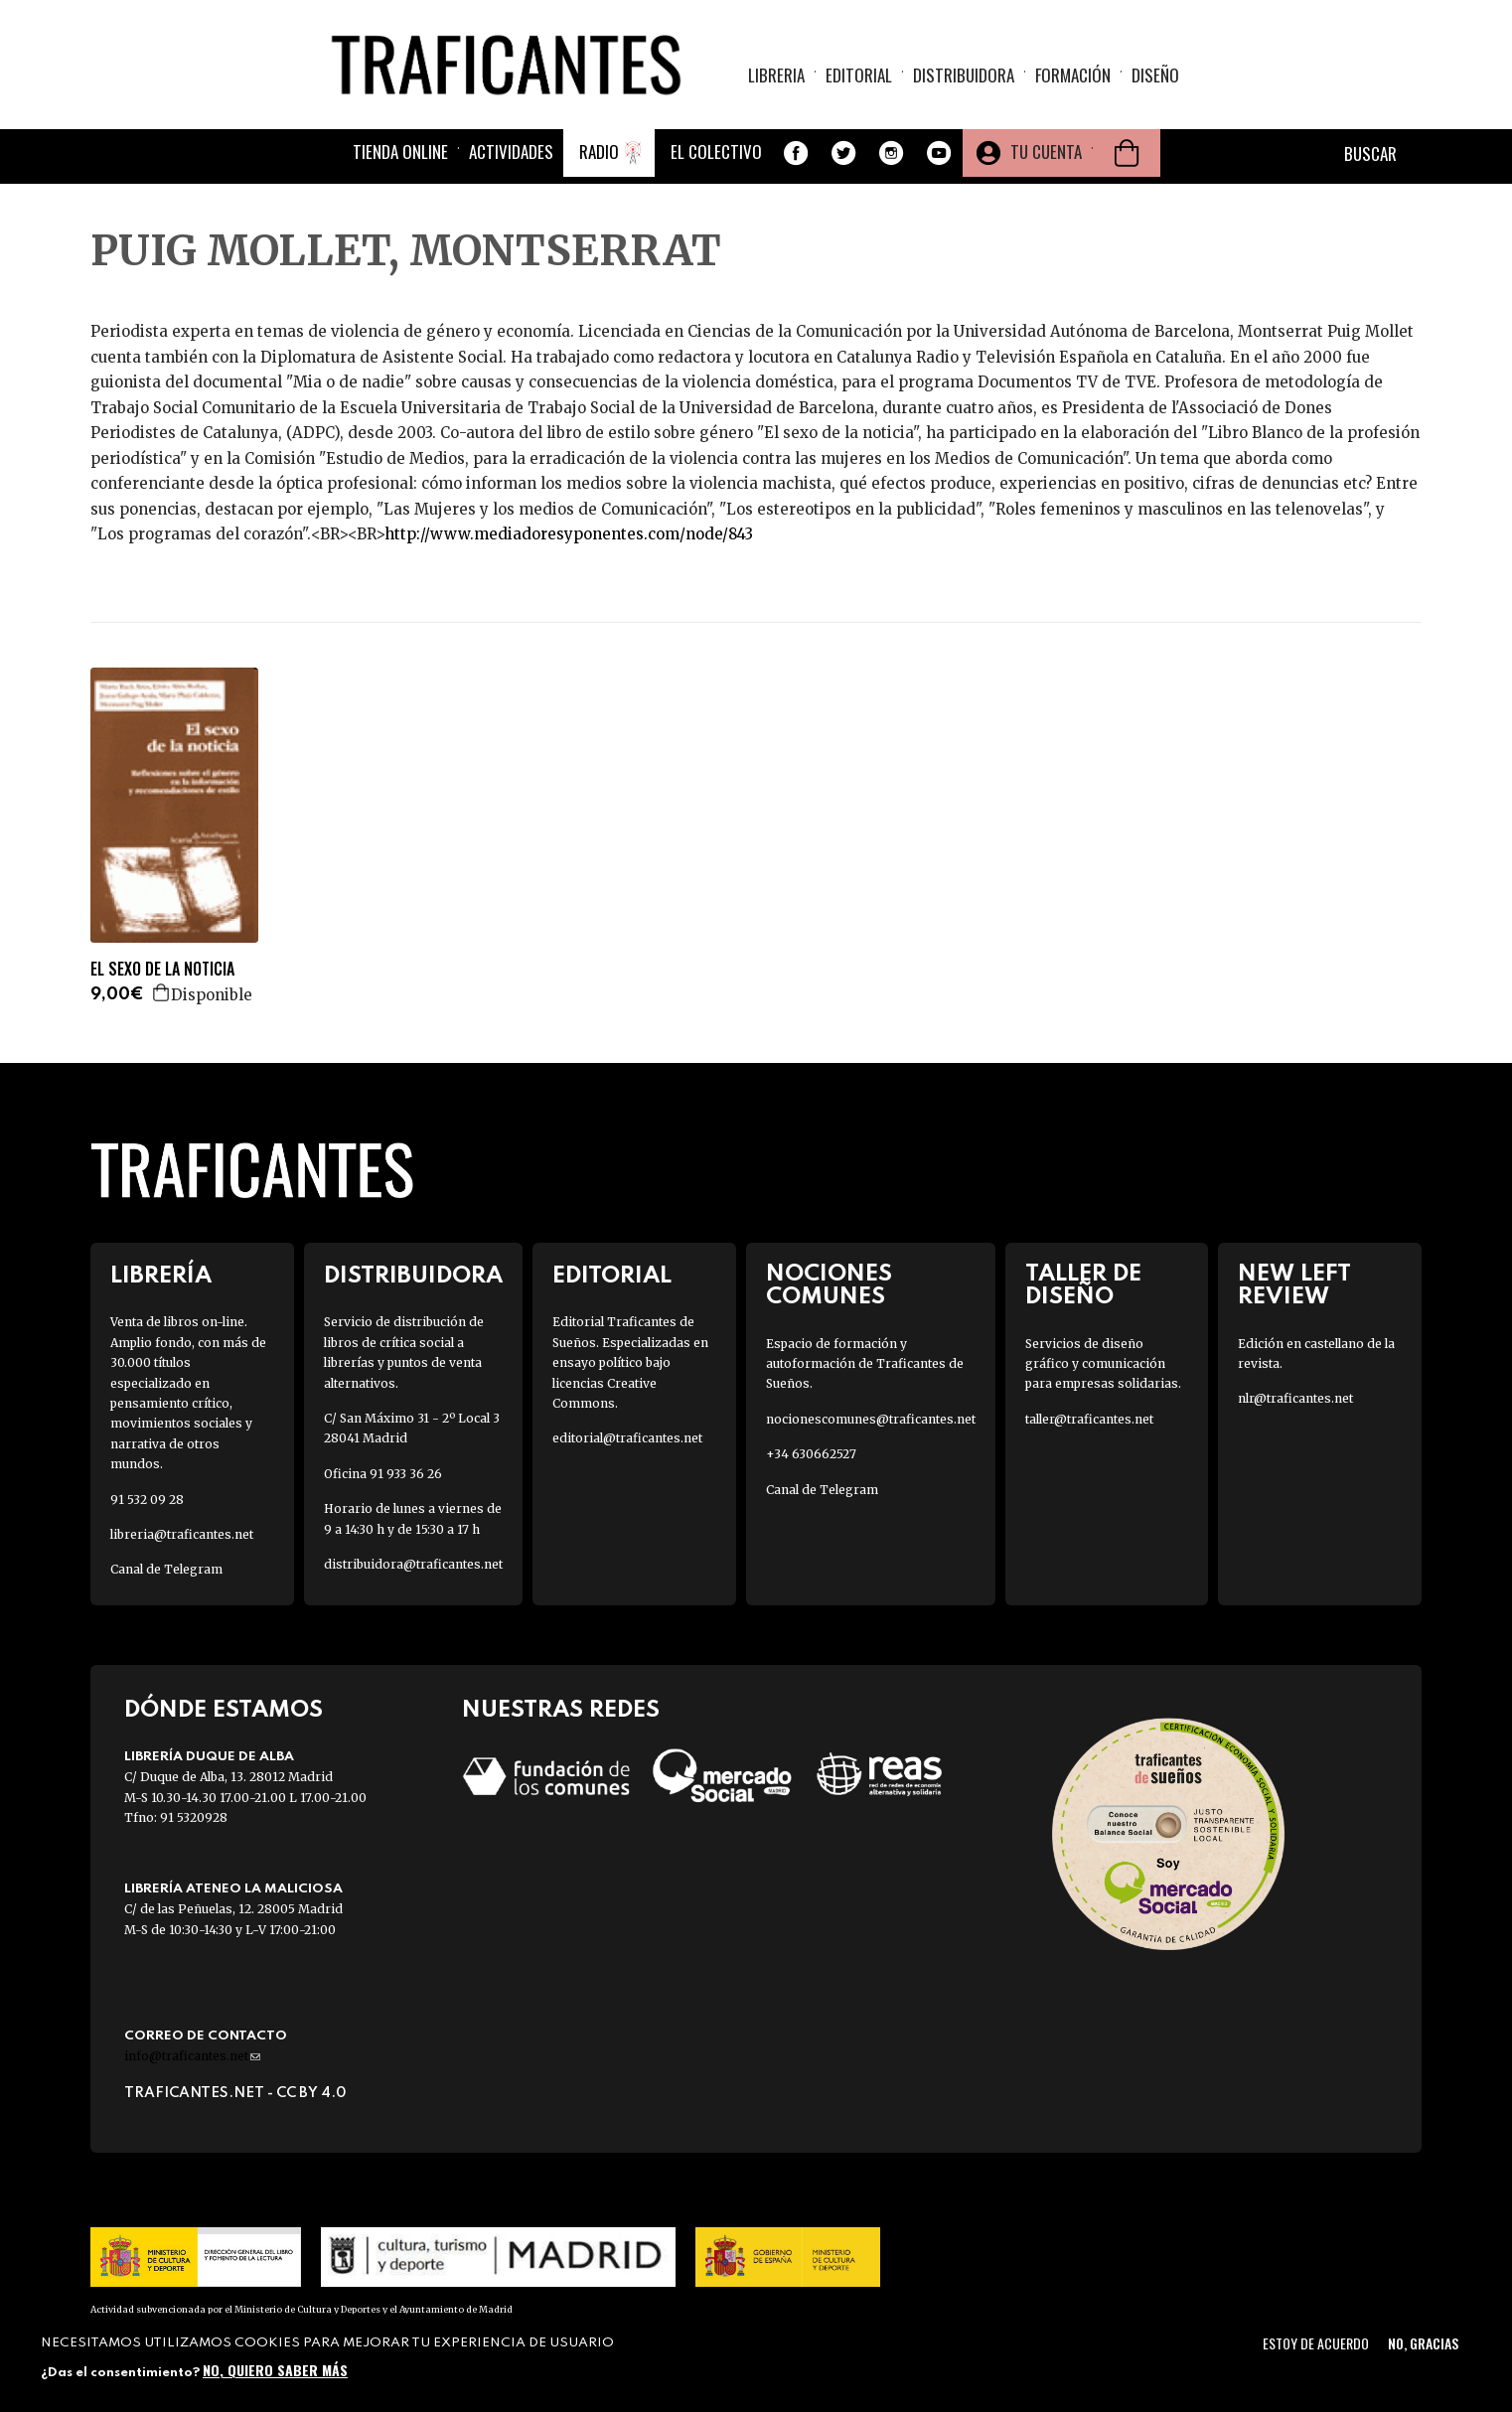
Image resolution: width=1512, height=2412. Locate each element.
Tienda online (400, 151)
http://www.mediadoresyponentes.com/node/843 (568, 534)
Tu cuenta (1046, 151)
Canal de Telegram (166, 1569)
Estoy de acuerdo (1316, 2343)
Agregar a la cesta (162, 992)
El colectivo (716, 151)
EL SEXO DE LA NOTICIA (162, 969)
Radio (599, 151)
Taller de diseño (1083, 1285)
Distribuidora (963, 75)
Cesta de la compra (1126, 153)
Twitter (843, 153)
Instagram (891, 153)
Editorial (859, 75)
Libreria (776, 75)
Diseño (1155, 75)
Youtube (939, 153)
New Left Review (1294, 1285)
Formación (1073, 75)
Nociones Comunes (829, 1285)
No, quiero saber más (275, 2369)
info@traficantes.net (192, 2055)
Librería (161, 1276)
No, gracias (1423, 2343)
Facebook (796, 153)
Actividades (511, 151)
